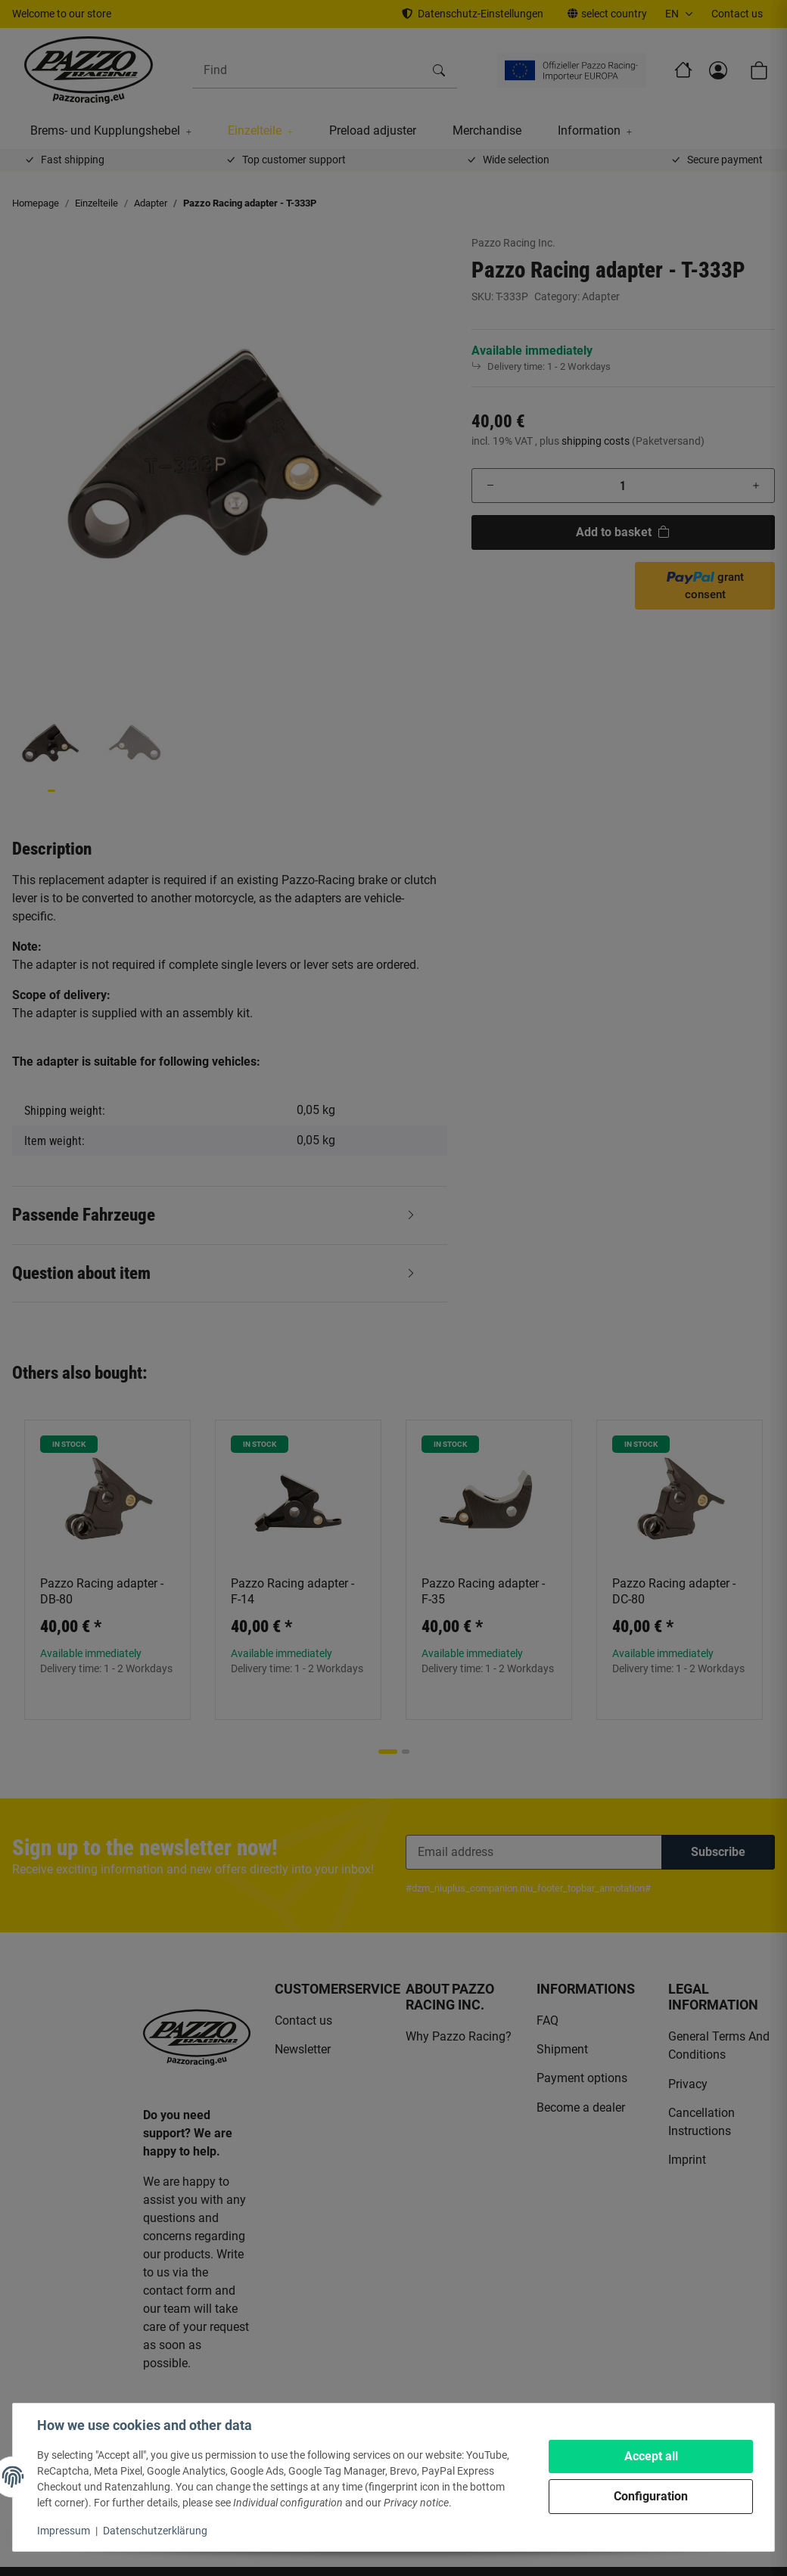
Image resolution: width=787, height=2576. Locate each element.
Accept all (651, 2456)
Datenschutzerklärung (155, 2531)
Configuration (651, 2496)
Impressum (63, 2531)
